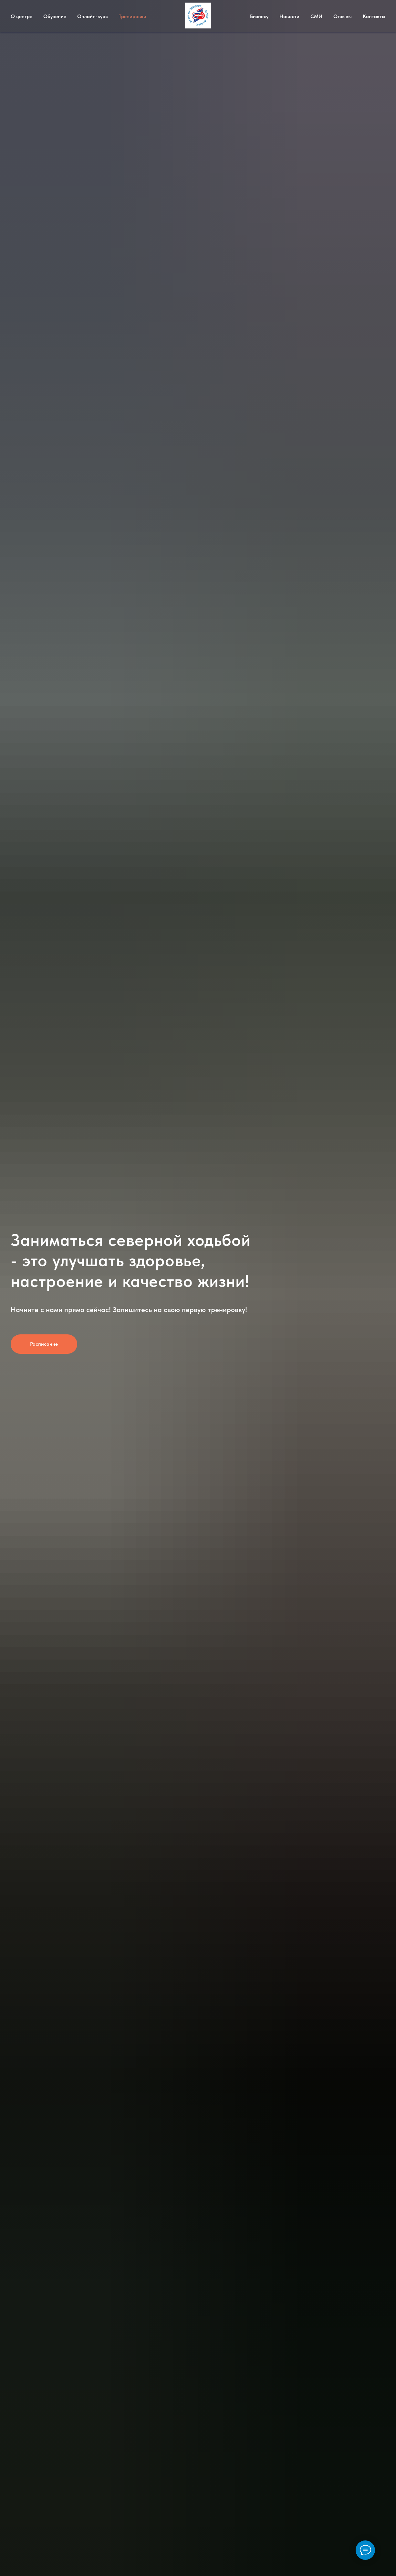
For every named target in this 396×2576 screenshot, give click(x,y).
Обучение (54, 16)
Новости (289, 16)
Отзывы (342, 16)
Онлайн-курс (92, 16)
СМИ (316, 16)
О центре (21, 16)
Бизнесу (259, 16)
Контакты (374, 16)
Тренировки (132, 16)
